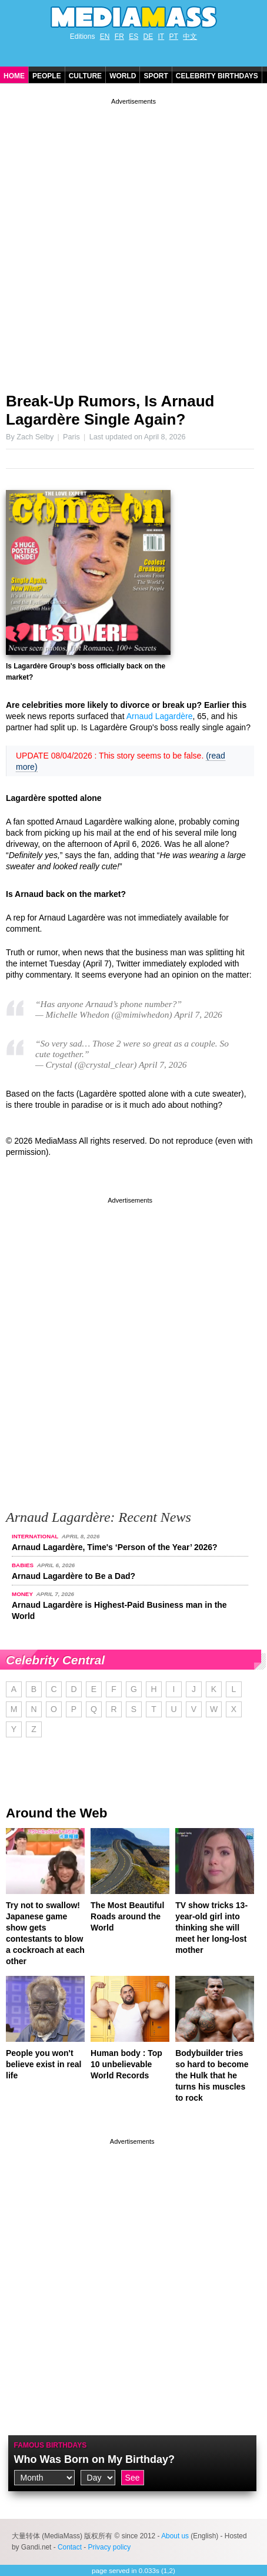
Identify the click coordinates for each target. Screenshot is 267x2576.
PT (173, 36)
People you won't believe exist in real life (43, 2064)
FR (119, 36)
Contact (70, 2547)
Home (14, 76)
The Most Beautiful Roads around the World (127, 1916)
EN (105, 36)
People (46, 76)
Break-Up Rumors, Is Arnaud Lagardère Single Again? (110, 410)
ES (133, 36)
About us (175, 2536)
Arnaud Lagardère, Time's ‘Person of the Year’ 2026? (115, 1547)
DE (148, 36)
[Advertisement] (133, 241)
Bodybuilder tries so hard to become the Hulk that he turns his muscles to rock (211, 2075)
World (122, 76)
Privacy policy (109, 2547)
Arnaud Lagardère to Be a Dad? (73, 1576)
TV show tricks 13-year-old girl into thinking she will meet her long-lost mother (211, 1927)
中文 (190, 36)
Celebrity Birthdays (217, 76)
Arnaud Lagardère (159, 716)
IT (161, 36)
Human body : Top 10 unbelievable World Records (126, 2064)
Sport (155, 76)
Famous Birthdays (50, 2445)
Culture (85, 76)
